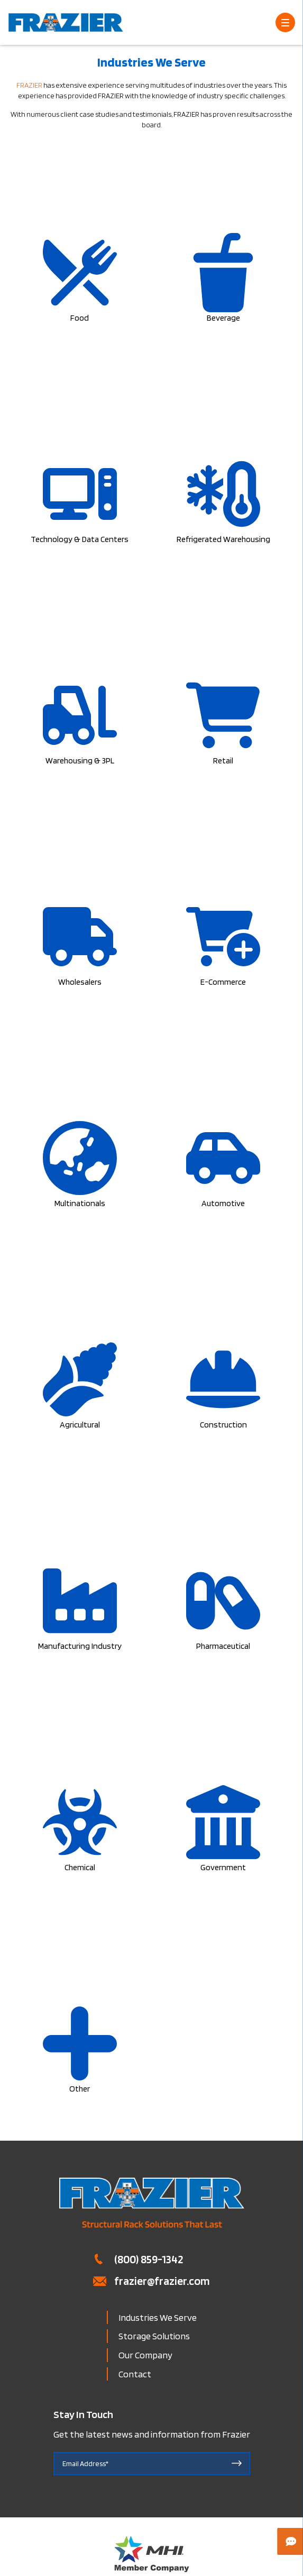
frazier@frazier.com (162, 2281)
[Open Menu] (285, 22)
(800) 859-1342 (148, 2259)
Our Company (145, 2354)
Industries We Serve (157, 2317)
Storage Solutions (154, 2335)
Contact (134, 2373)
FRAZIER (29, 85)
